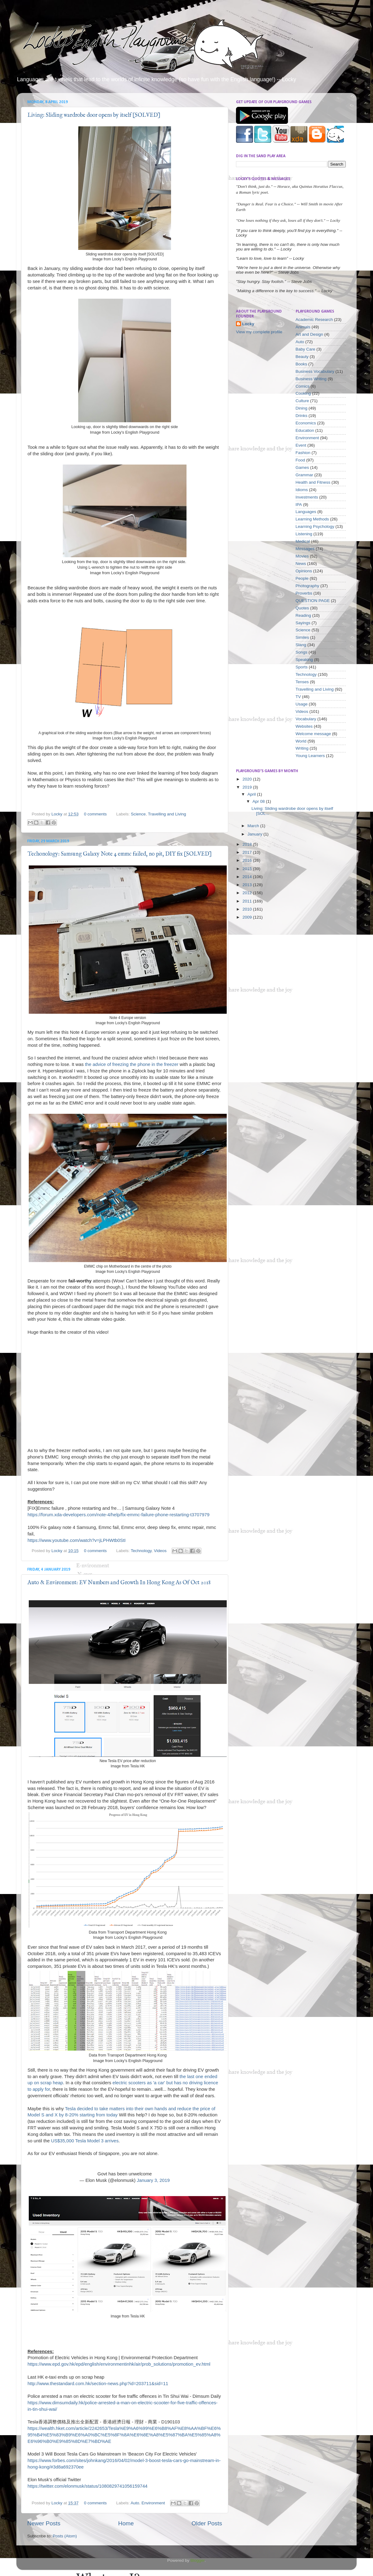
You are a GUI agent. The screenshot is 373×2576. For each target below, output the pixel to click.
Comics (303, 386)
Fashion (303, 452)
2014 (247, 876)
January (255, 834)
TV (298, 696)
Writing (302, 748)
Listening (304, 534)
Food (300, 460)
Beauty (302, 356)
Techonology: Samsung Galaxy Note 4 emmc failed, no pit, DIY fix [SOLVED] (120, 854)
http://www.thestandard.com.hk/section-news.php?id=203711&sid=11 (98, 2383)
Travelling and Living (167, 814)
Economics (306, 423)
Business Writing (311, 379)
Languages (306, 511)
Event (301, 445)
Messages (305, 548)
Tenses (302, 682)
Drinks (301, 415)
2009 (247, 917)
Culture (302, 400)
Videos (160, 1550)
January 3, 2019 (153, 2180)
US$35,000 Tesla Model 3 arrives (84, 2140)
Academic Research (314, 319)
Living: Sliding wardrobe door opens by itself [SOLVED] (94, 115)
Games (302, 467)
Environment (153, 2503)
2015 (247, 868)
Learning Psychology (315, 526)
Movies (302, 556)
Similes (302, 637)
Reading (303, 615)
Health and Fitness (313, 482)
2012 (247, 892)
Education (305, 430)
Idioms (302, 489)
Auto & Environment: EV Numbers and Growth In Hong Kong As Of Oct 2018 (119, 1582)
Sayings (303, 623)
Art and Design (309, 334)
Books (301, 364)
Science (138, 814)
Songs (301, 652)
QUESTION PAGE (313, 600)
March (253, 825)
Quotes (302, 608)
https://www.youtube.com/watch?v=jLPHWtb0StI (77, 1540)
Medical (303, 541)
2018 (247, 844)
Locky (57, 814)
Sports (302, 667)
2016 (247, 860)
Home (126, 2523)
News (301, 563)
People (302, 578)
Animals (303, 327)
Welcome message (313, 733)
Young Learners (310, 755)
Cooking (303, 393)
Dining (301, 408)
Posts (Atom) (65, 2536)
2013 (247, 884)
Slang (301, 644)
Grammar (304, 475)
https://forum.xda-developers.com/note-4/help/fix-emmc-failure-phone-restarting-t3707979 (118, 1514)
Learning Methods (312, 519)
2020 (247, 779)
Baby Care (305, 349)
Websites (304, 726)
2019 (247, 787)
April (252, 794)
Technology (141, 1550)
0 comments (95, 814)
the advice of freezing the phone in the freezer (131, 1064)
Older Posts (206, 2523)
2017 (247, 852)
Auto (135, 2503)
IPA (299, 504)
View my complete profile (259, 332)
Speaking (304, 659)
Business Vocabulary (315, 371)
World (301, 741)
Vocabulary (306, 719)
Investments (307, 497)
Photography (307, 585)
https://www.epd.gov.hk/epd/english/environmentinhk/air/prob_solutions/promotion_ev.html (119, 2364)
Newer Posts (43, 2523)
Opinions (304, 571)
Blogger (198, 2560)
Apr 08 (259, 801)
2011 (247, 901)
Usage (302, 704)
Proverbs (304, 593)
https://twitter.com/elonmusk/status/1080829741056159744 (88, 2486)
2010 (247, 909)
